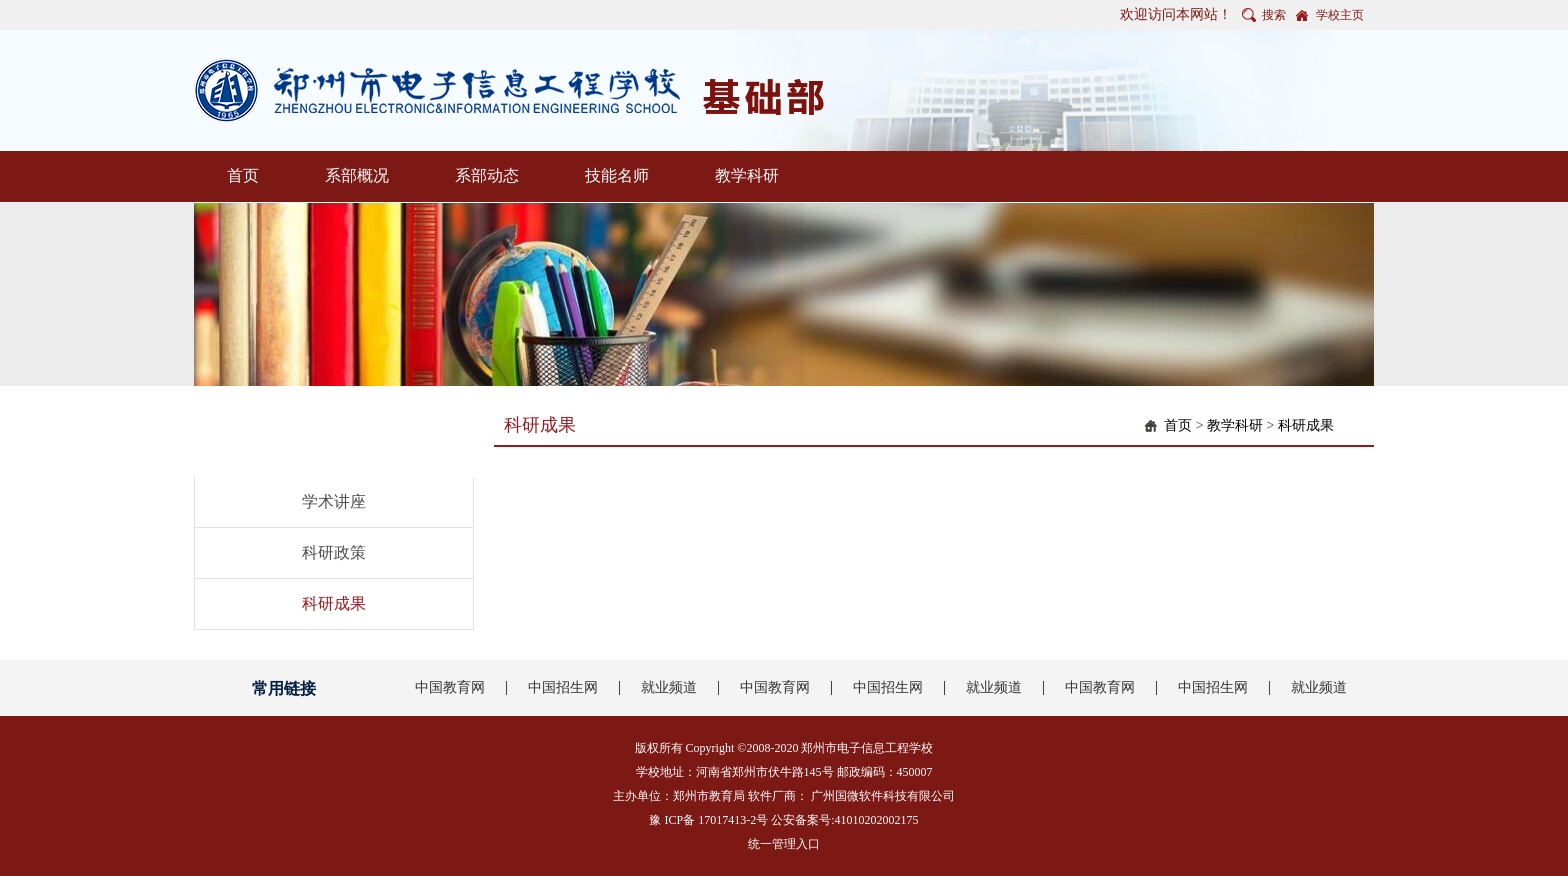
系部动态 (487, 175)
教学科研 (747, 175)
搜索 (1274, 15)
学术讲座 (334, 501)
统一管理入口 (784, 844)
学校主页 (1340, 15)
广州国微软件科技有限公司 (883, 796)
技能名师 (617, 175)
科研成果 (334, 603)
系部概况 (357, 175)
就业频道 (669, 687)
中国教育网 (450, 687)
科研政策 (334, 552)
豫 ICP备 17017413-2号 (708, 820)
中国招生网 (563, 687)
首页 (243, 175)
